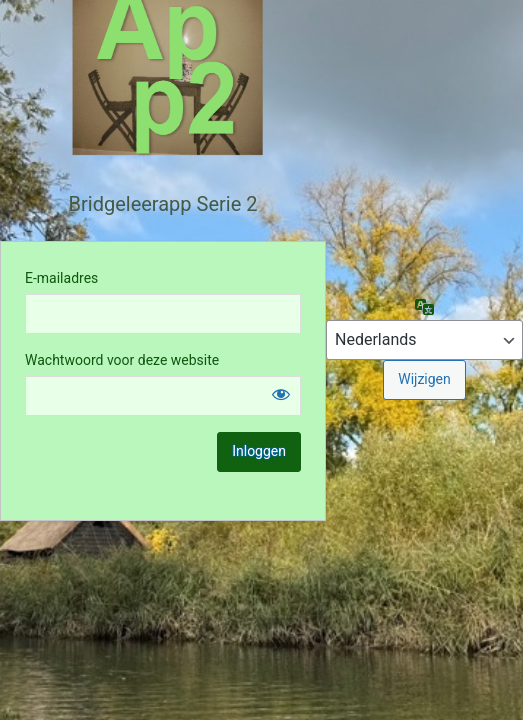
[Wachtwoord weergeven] (281, 394)
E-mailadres (61, 278)
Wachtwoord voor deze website (122, 360)
